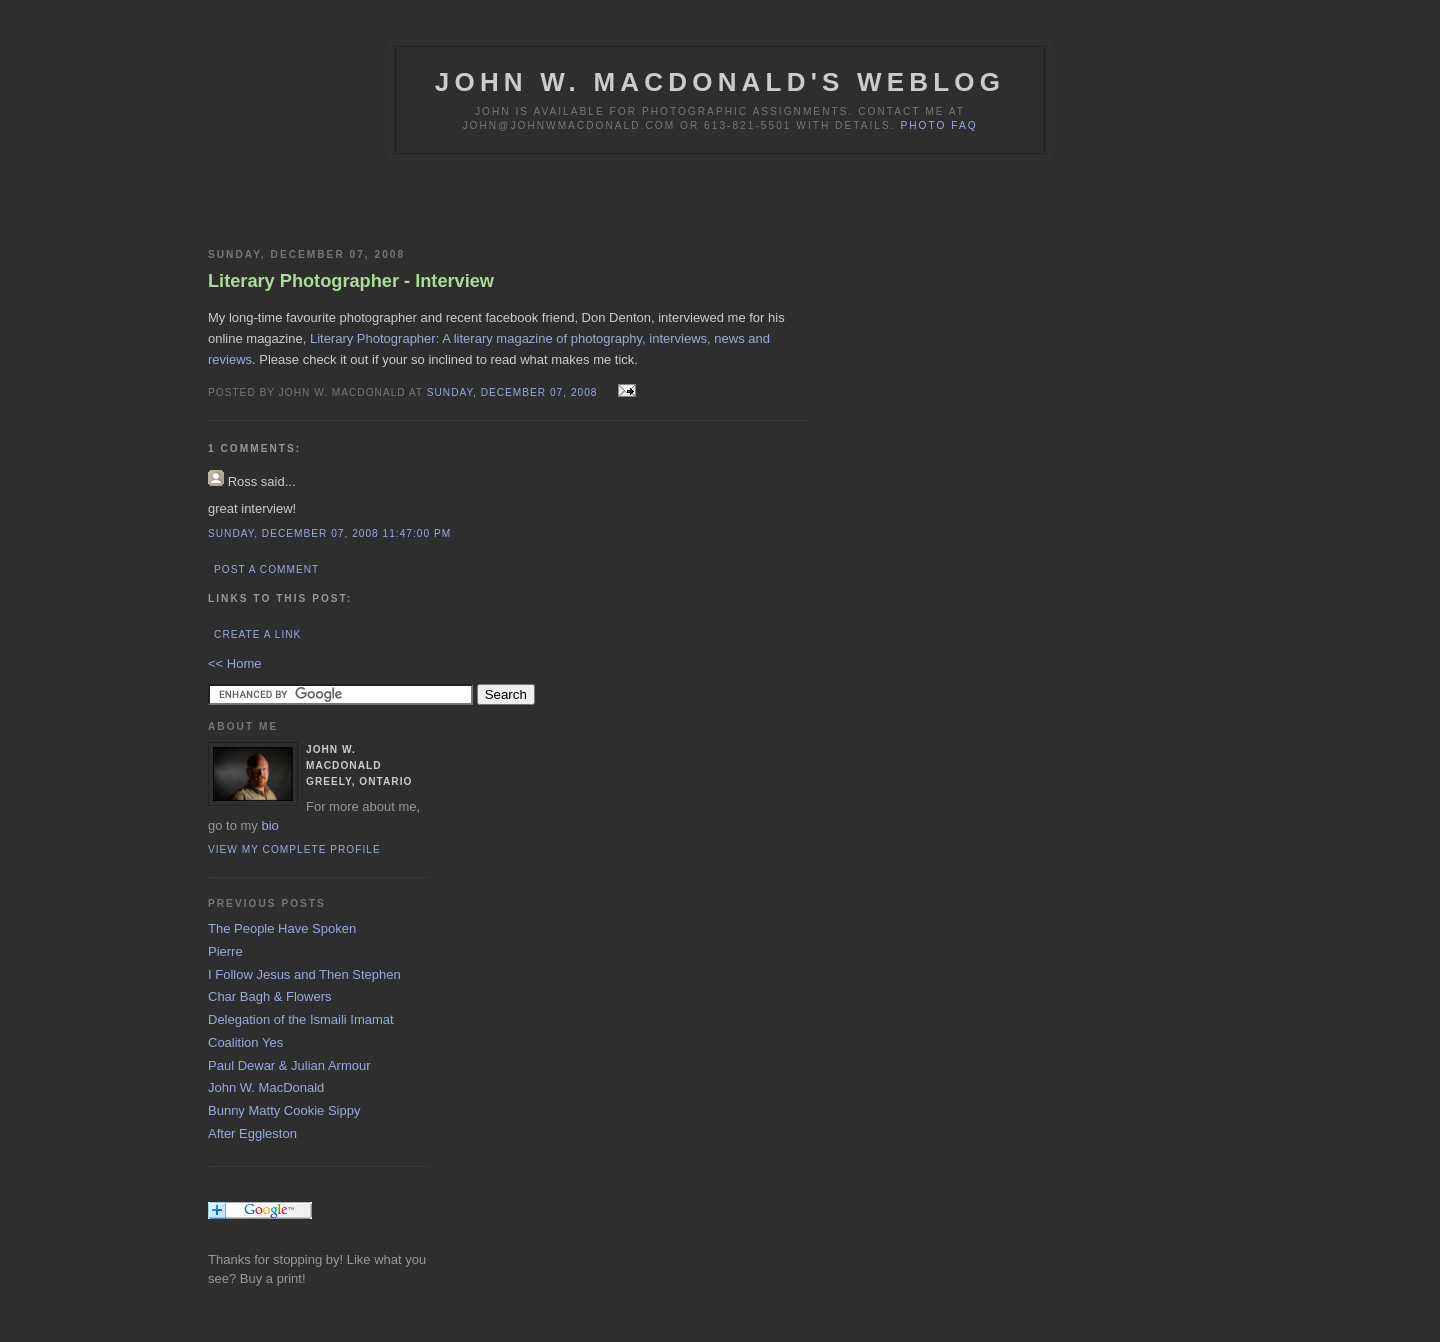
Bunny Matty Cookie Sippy (284, 1110)
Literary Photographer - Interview (351, 281)
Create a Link (257, 634)
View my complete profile (294, 849)
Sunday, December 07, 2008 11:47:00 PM (329, 533)
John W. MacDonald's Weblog (720, 82)
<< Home (234, 663)
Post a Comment (266, 569)
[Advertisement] (442, 200)
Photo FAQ (938, 125)
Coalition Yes (245, 1042)
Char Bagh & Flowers (270, 996)
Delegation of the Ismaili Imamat (301, 1019)
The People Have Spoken (282, 928)
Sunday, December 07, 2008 (514, 392)
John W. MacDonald (266, 1087)
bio (269, 825)
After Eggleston (252, 1133)
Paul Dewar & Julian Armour (289, 1065)
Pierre (225, 951)
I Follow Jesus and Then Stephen (304, 974)
